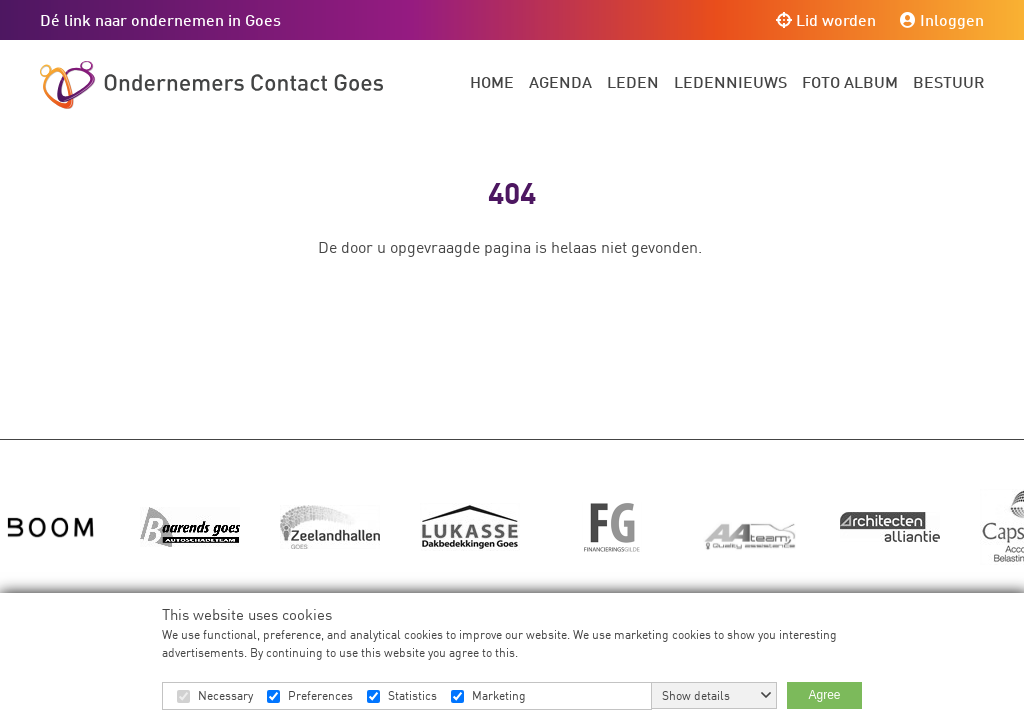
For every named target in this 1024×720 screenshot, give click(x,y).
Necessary (225, 695)
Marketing (499, 695)
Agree (824, 695)
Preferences (320, 695)
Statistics (412, 695)
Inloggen (942, 19)
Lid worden (826, 19)
